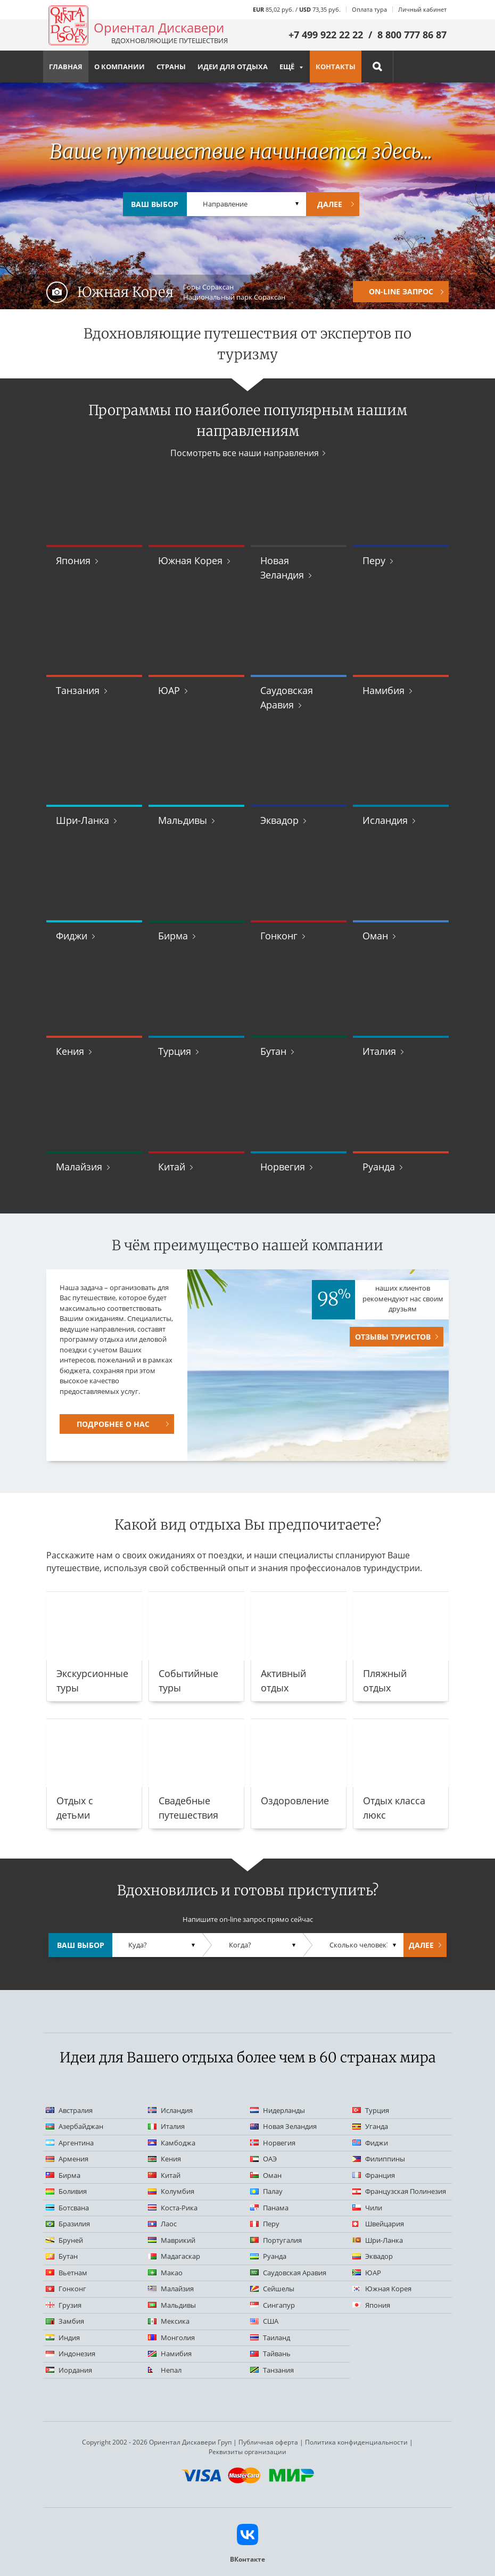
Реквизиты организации (247, 2451)
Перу (373, 560)
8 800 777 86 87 (412, 34)
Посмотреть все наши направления (244, 453)
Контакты (336, 66)
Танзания (78, 690)
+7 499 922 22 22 (325, 34)
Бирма (173, 935)
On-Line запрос (401, 291)
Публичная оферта (268, 2442)
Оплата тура (369, 9)
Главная (65, 66)
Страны (171, 66)
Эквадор (279, 820)
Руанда (378, 1166)
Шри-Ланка (82, 820)
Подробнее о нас (113, 1424)
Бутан (273, 1051)
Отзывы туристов (393, 1337)
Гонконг (279, 935)
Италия (379, 1051)
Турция (174, 1051)
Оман (375, 935)
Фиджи (71, 935)
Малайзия (79, 1166)
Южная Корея (190, 560)
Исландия (385, 820)
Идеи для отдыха (232, 66)
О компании (119, 66)
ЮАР (169, 690)
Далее (329, 204)
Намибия (383, 690)
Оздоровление (295, 1800)
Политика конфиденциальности (356, 2442)
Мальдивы (182, 820)
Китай (171, 1166)
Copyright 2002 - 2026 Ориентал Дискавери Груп (157, 2442)
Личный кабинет (422, 9)
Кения (70, 1051)
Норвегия (282, 1166)
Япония (73, 560)
